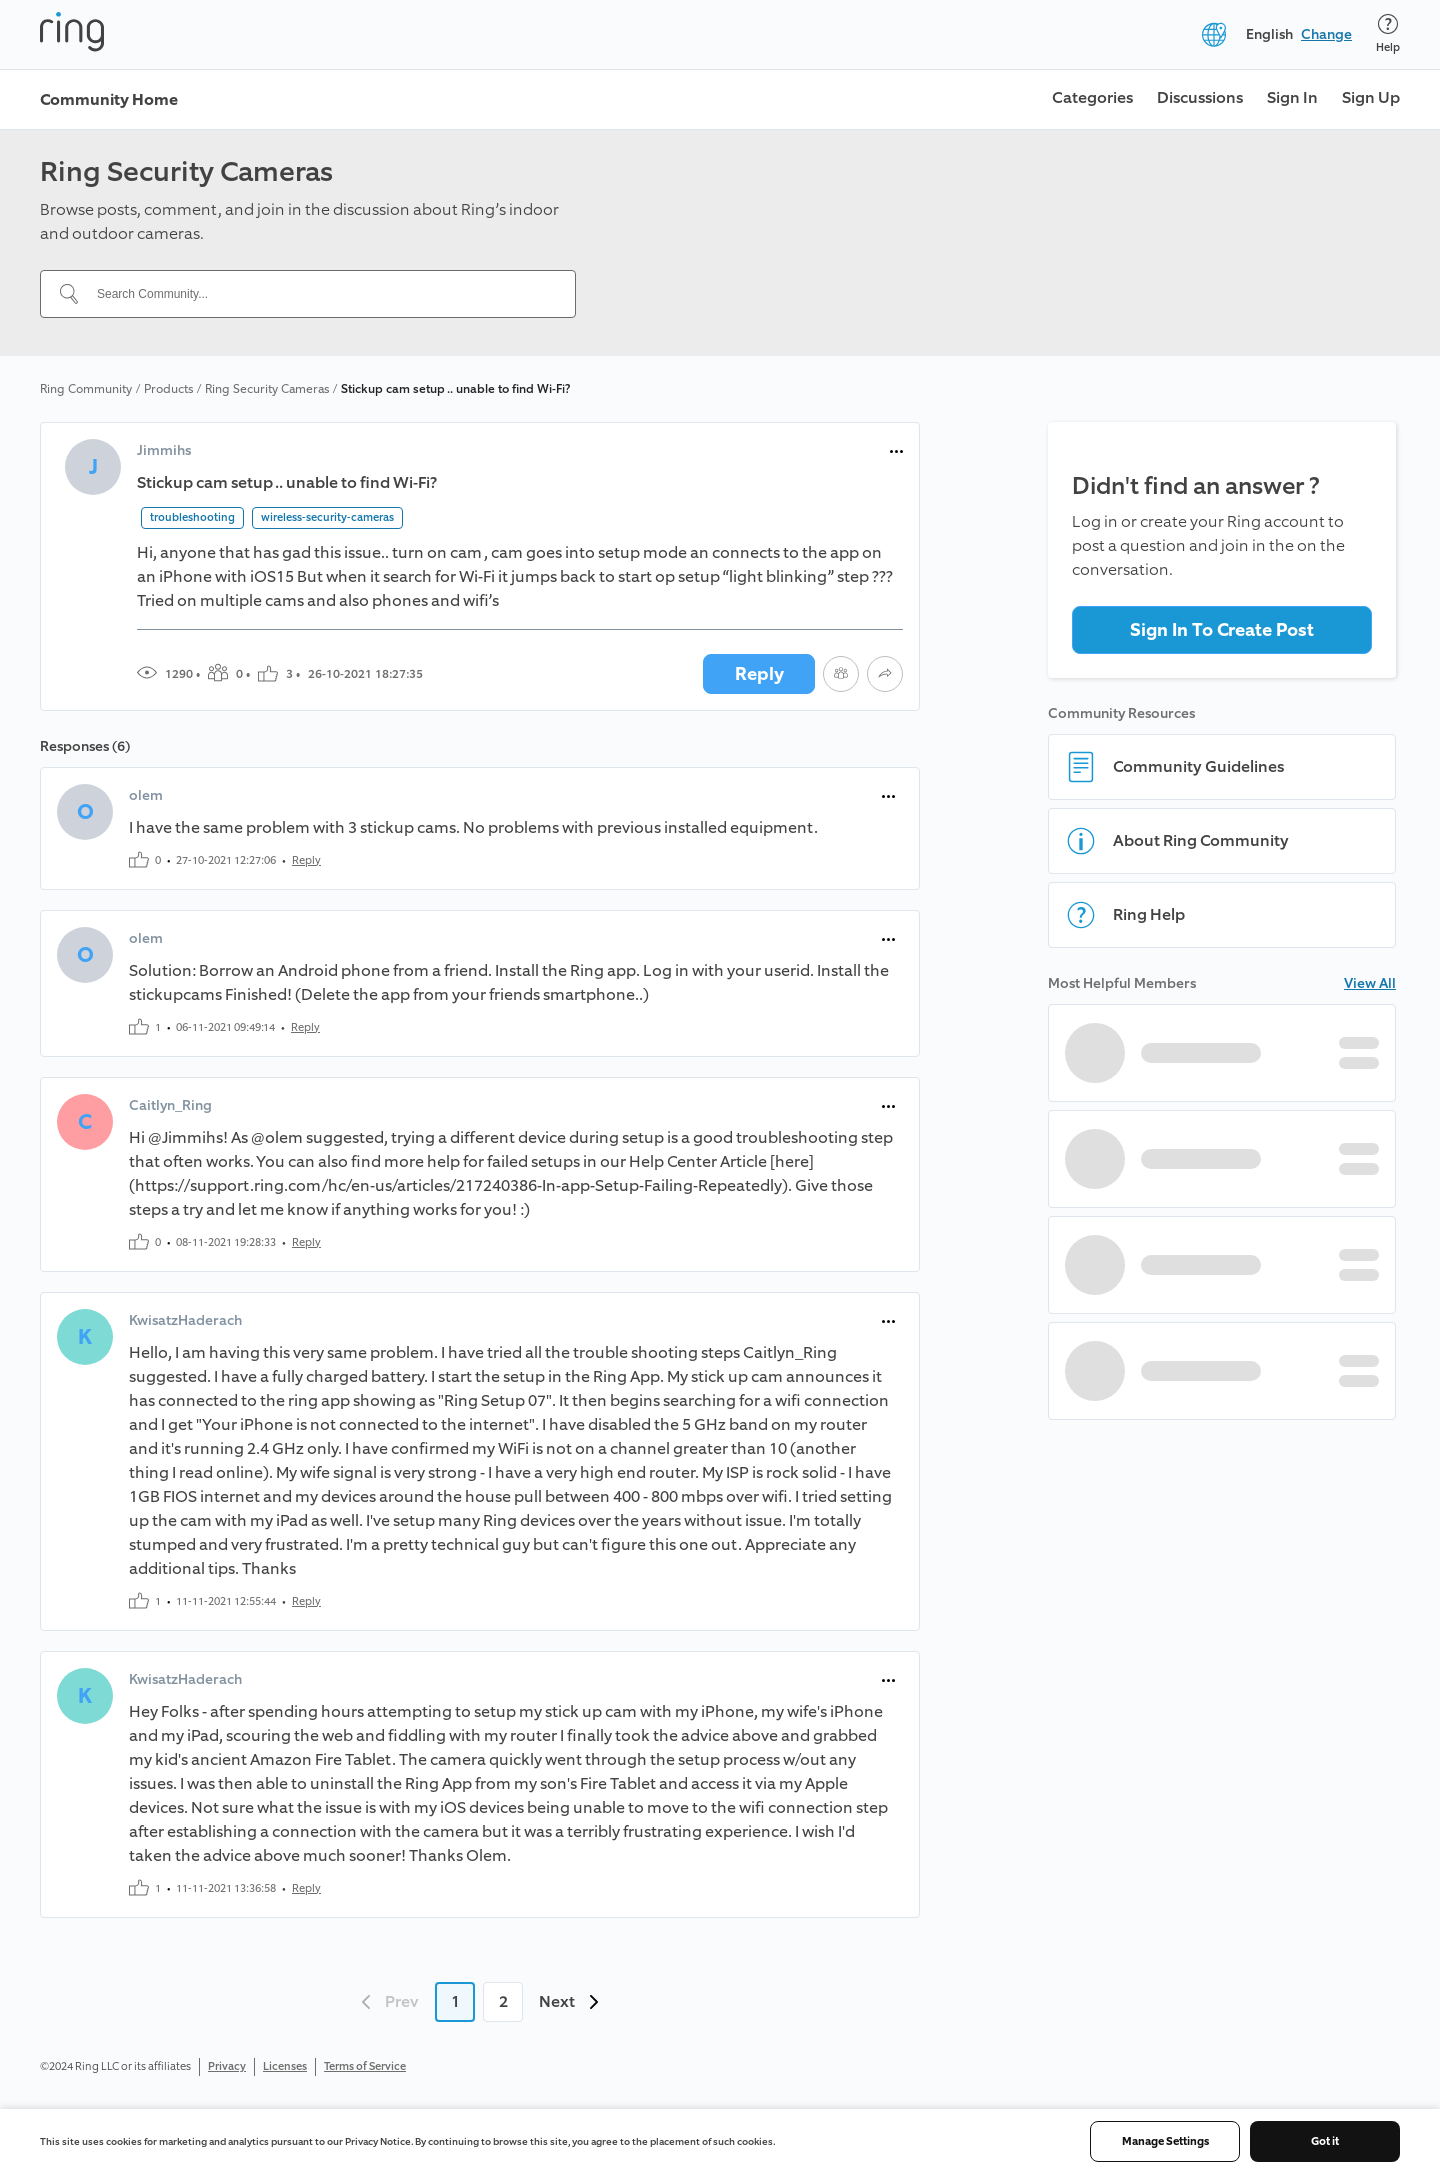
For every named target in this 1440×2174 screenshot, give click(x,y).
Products (168, 389)
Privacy (227, 2066)
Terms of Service (365, 2066)
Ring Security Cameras (267, 389)
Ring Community (86, 389)
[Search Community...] (320, 294)
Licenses (285, 2066)
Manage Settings (1165, 2141)
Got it (1325, 2141)
